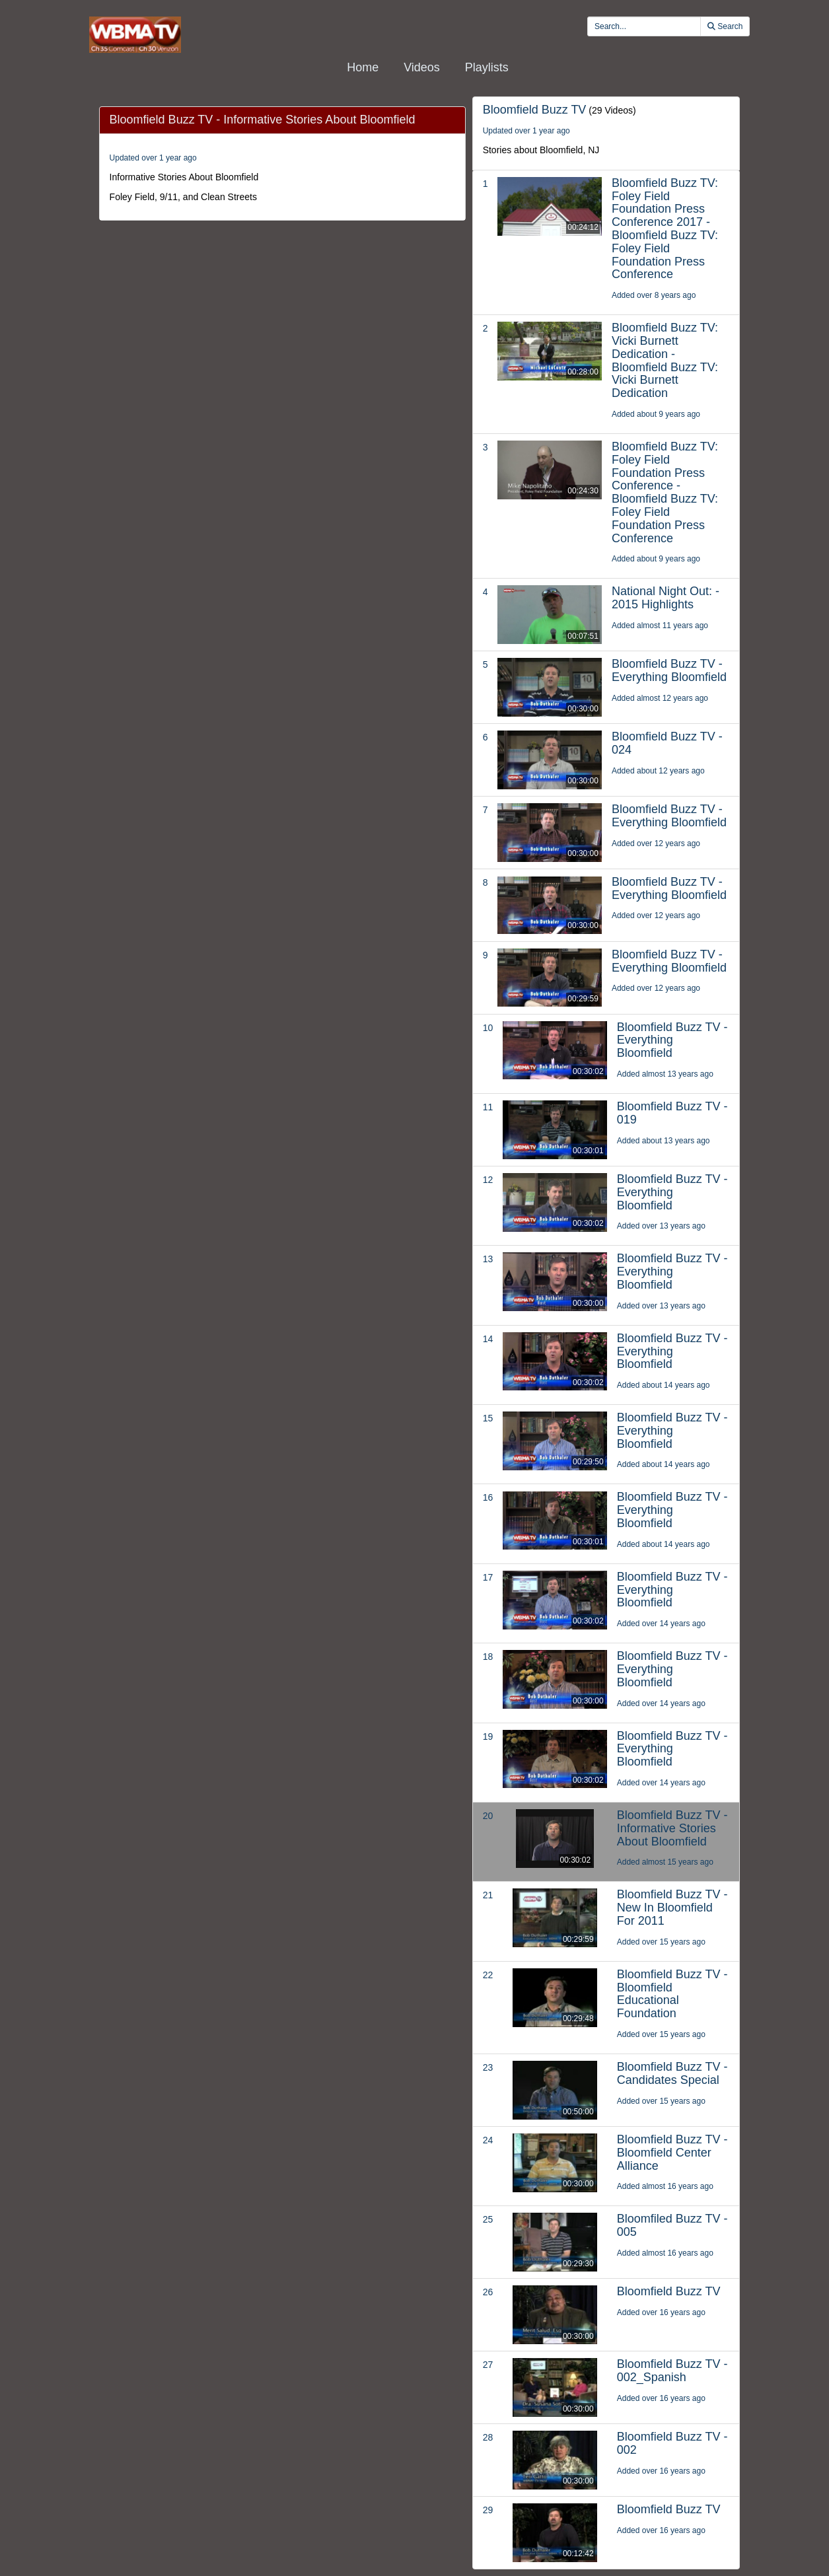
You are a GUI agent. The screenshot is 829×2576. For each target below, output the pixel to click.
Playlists (487, 67)
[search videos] (644, 26)
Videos (422, 67)
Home (362, 67)
